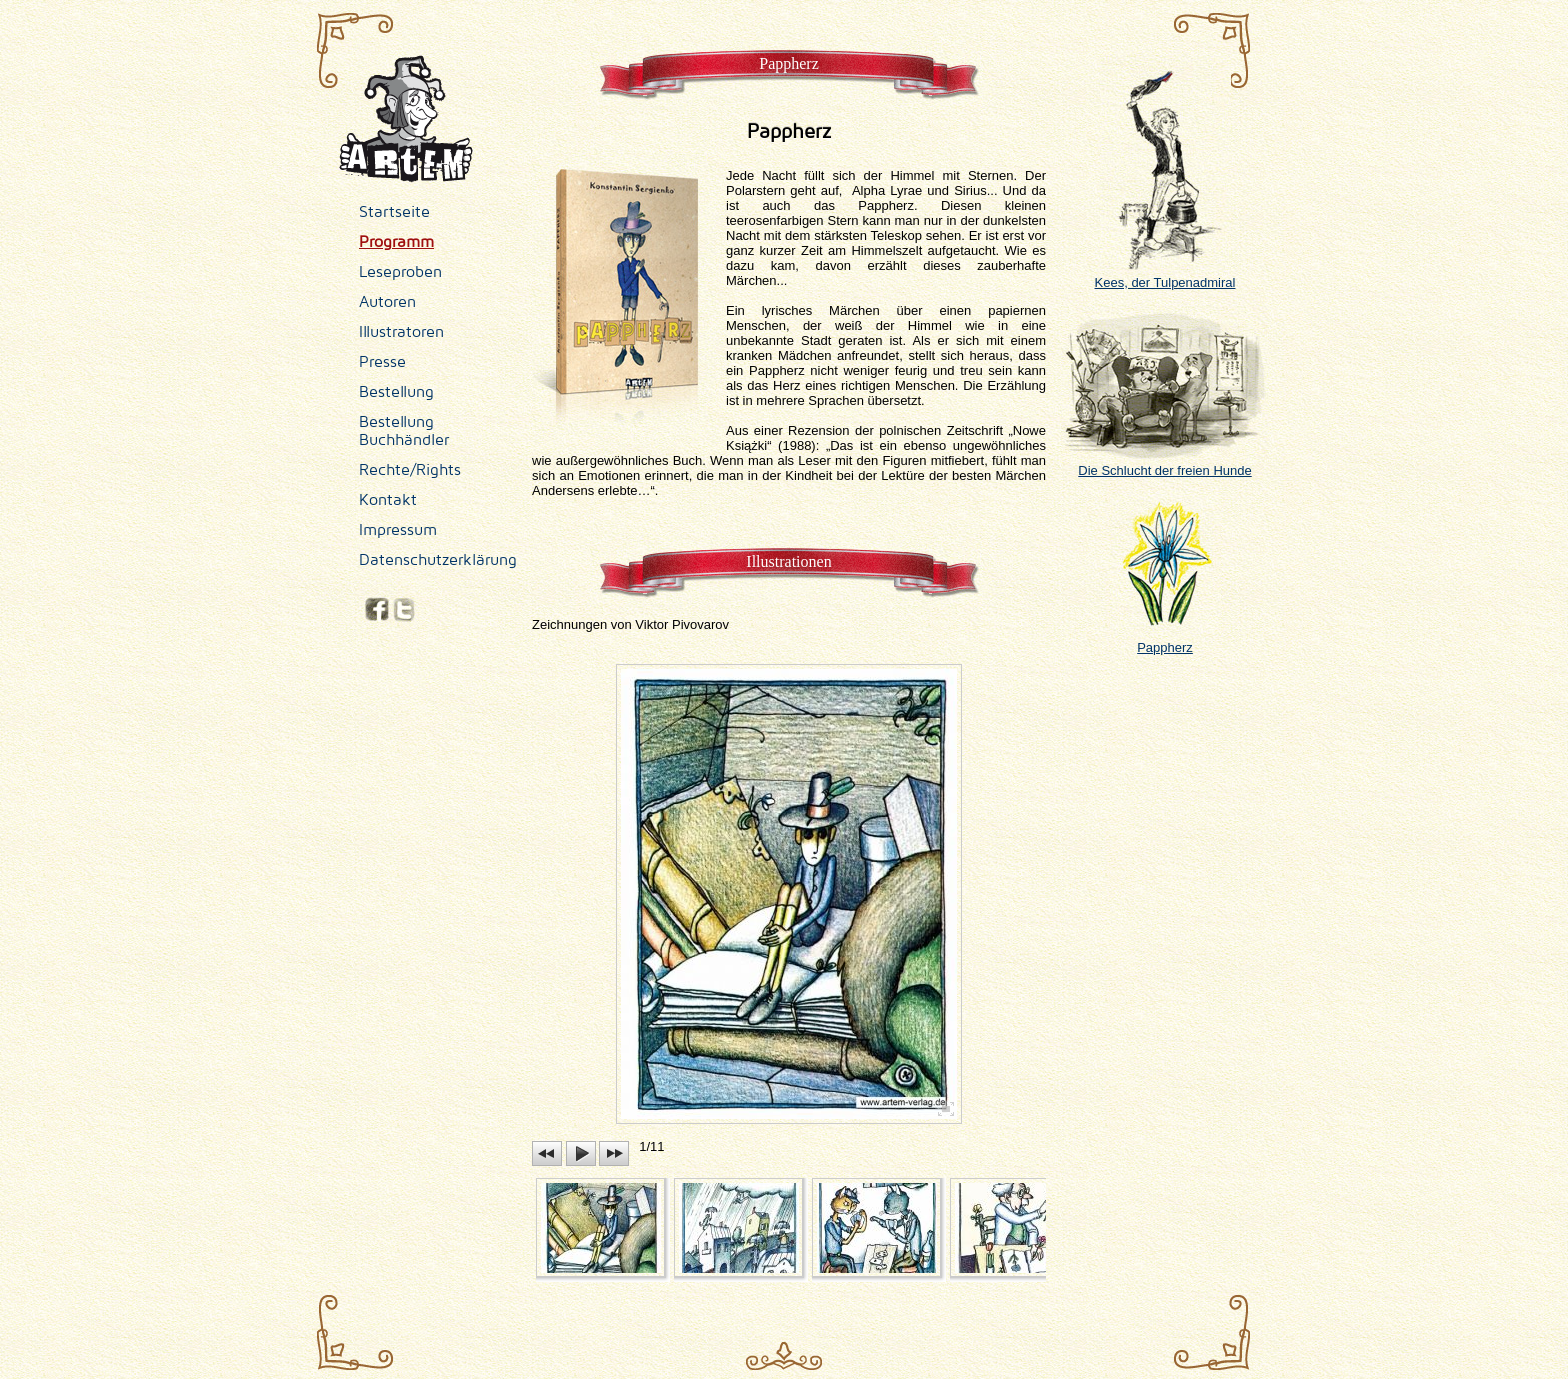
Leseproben (400, 272)
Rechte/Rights (410, 470)
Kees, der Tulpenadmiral (1165, 275)
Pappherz (1165, 640)
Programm (396, 242)
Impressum (398, 530)
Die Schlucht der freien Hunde (1165, 463)
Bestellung (396, 392)
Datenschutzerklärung (438, 560)
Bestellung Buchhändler (404, 431)
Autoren (387, 302)
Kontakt (388, 500)
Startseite (394, 212)
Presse (382, 362)
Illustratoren (401, 332)
